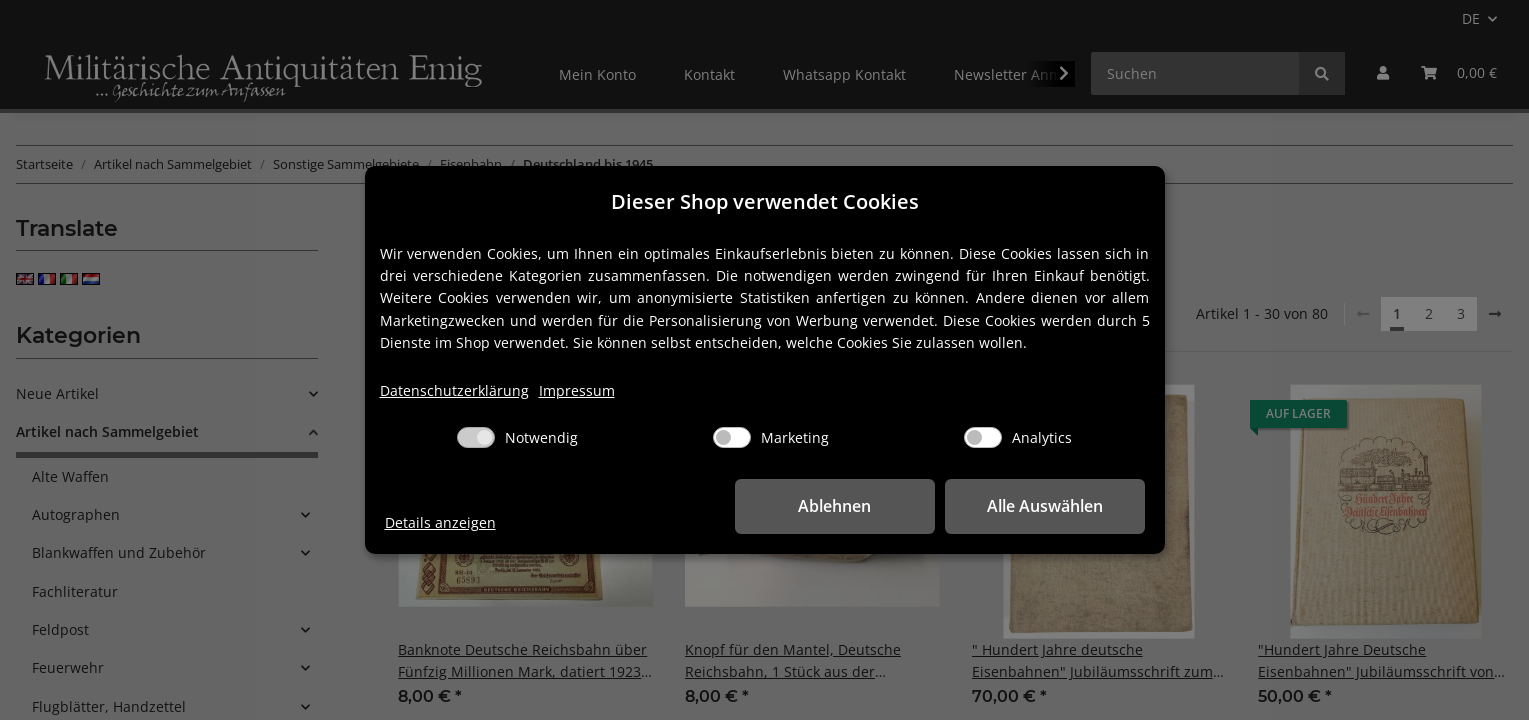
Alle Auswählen (1045, 506)
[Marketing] (732, 437)
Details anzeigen (440, 522)
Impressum (577, 390)
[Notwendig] (476, 437)
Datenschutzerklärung (454, 390)
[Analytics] (983, 437)
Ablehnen (834, 506)
